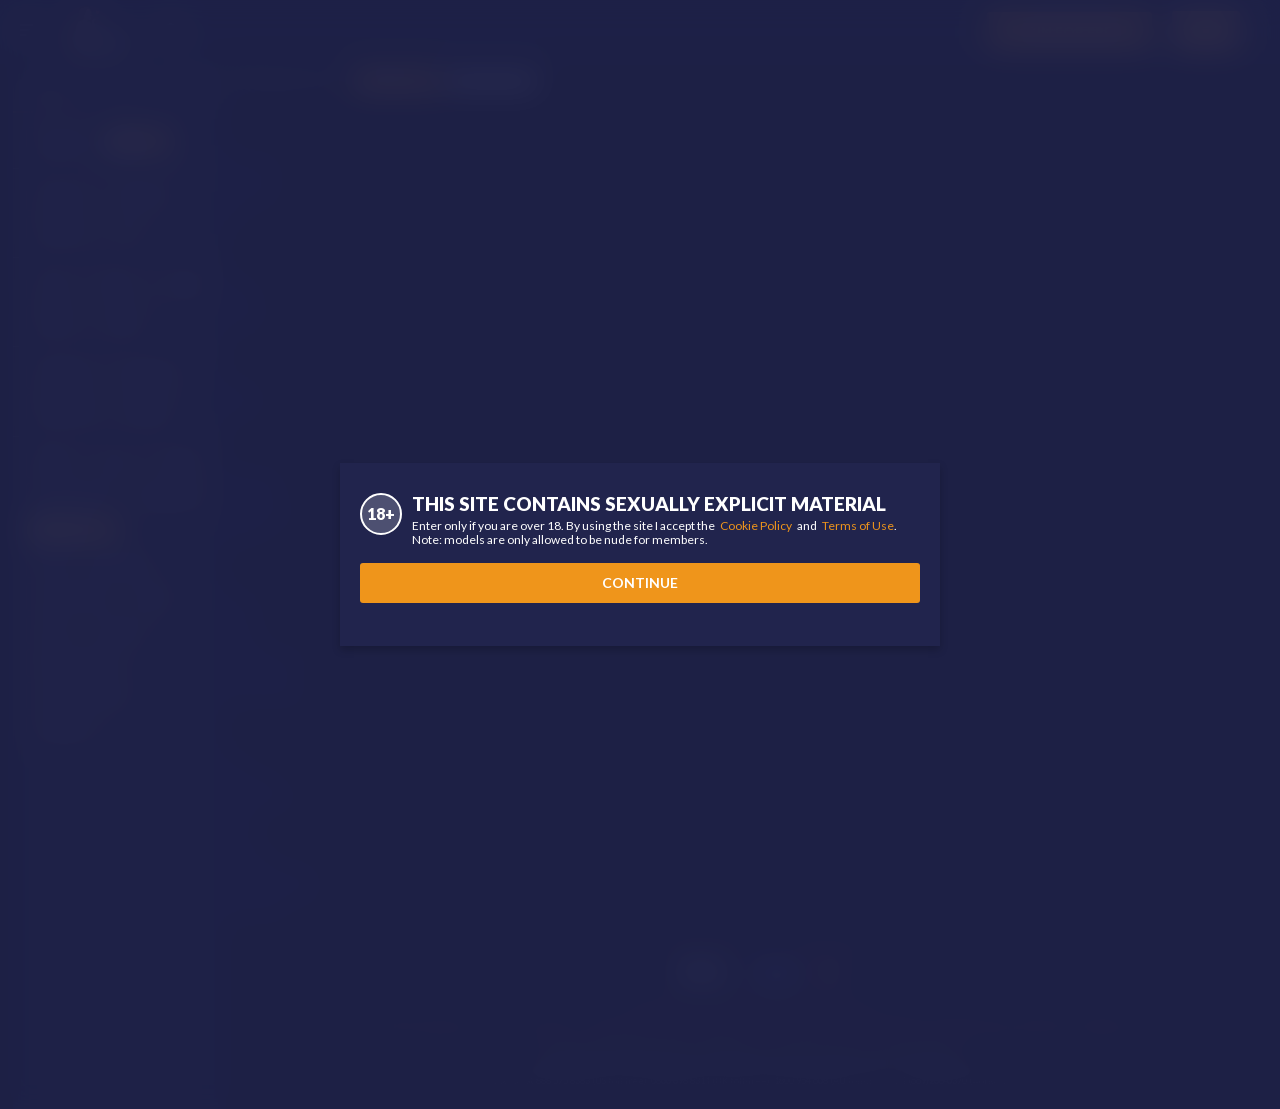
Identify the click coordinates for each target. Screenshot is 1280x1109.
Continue (640, 582)
